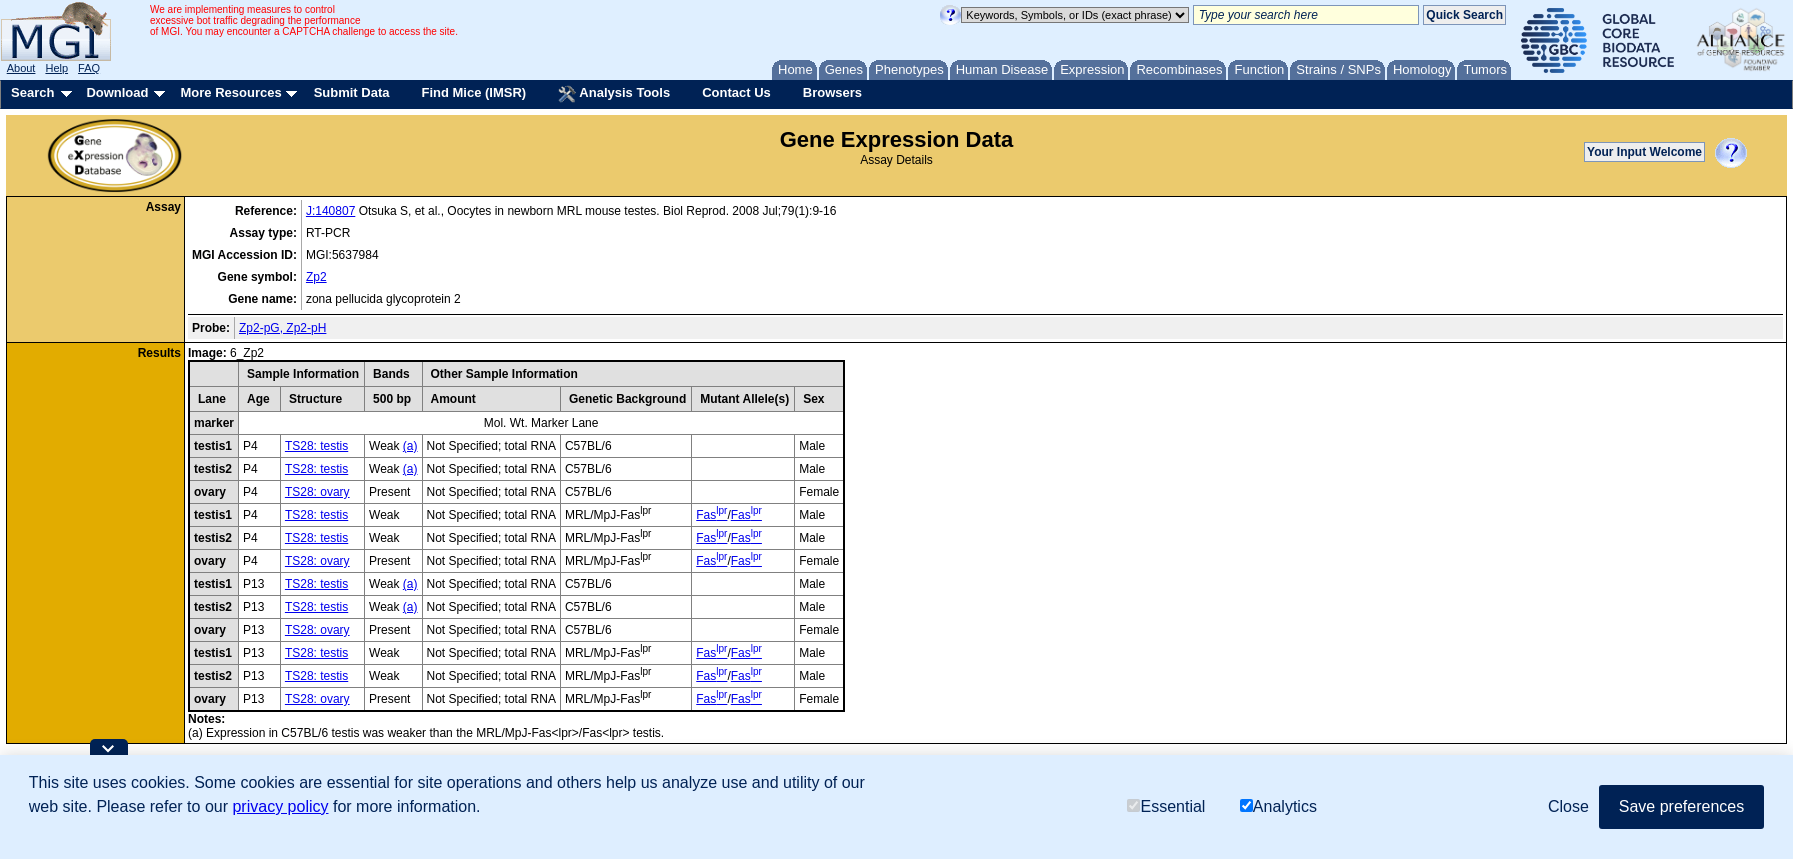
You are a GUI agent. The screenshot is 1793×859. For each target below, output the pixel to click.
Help (56, 68)
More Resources (230, 92)
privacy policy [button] (280, 806)
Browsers (832, 92)
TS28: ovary (317, 492)
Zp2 (316, 277)
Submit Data (352, 92)
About (21, 68)
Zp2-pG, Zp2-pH (282, 328)
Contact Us (736, 92)
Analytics (1278, 806)
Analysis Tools (614, 94)
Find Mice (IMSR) (473, 92)
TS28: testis (316, 446)
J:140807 (330, 211)
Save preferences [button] (1681, 806)
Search (32, 92)
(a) (410, 446)
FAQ (89, 68)
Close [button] (1568, 806)
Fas (711, 515)
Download (117, 92)
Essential (1166, 806)
